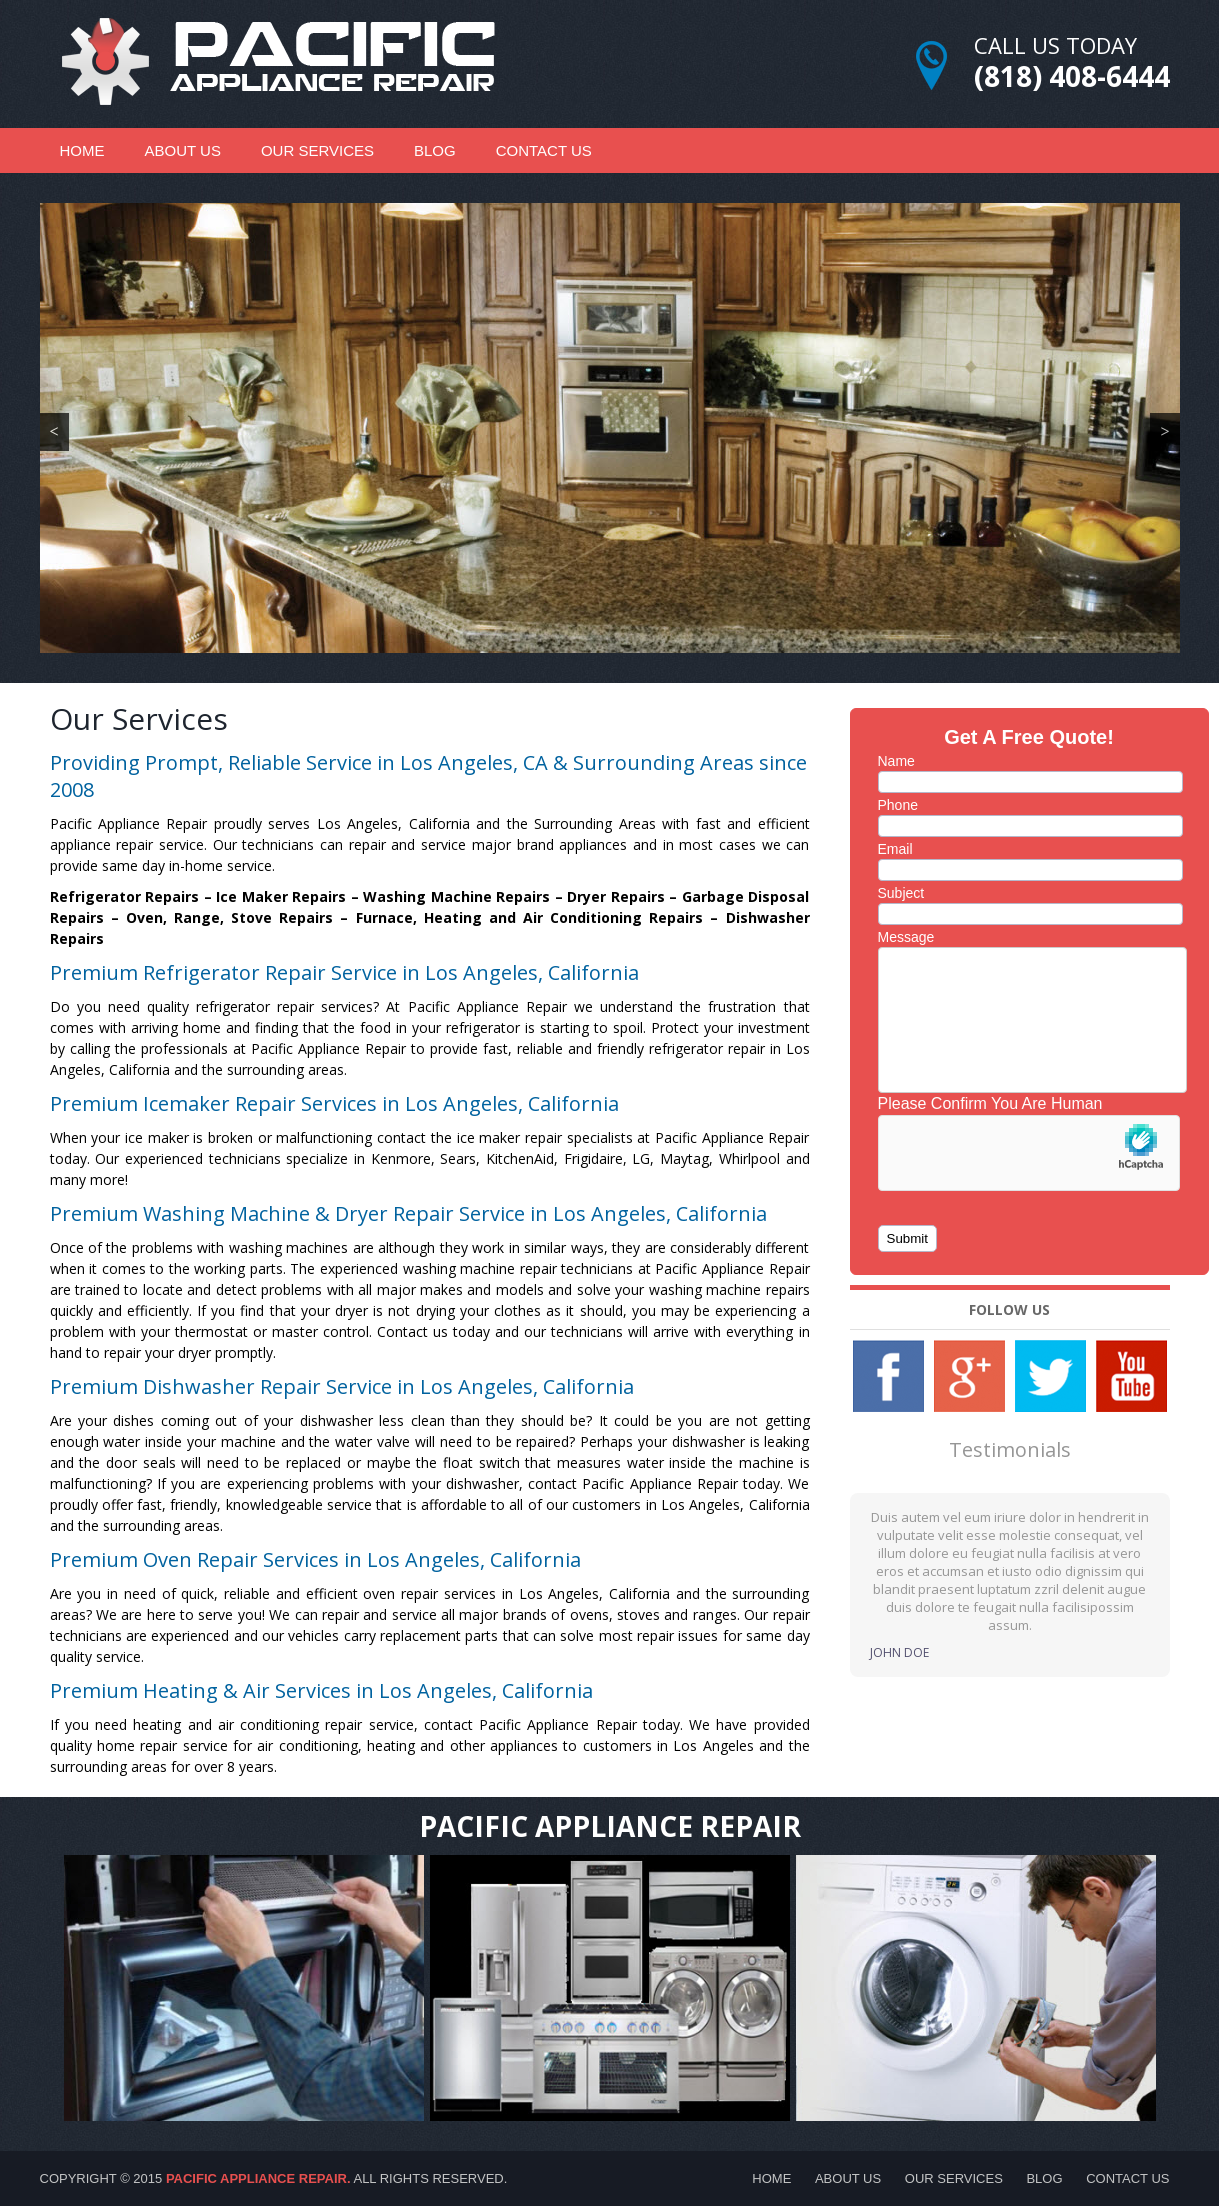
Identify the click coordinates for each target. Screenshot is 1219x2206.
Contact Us (544, 150)
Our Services (317, 150)
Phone (898, 805)
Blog (435, 150)
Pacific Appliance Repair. (258, 2178)
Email (895, 849)
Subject (901, 893)
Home (82, 150)
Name (896, 761)
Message (906, 937)
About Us (183, 150)
